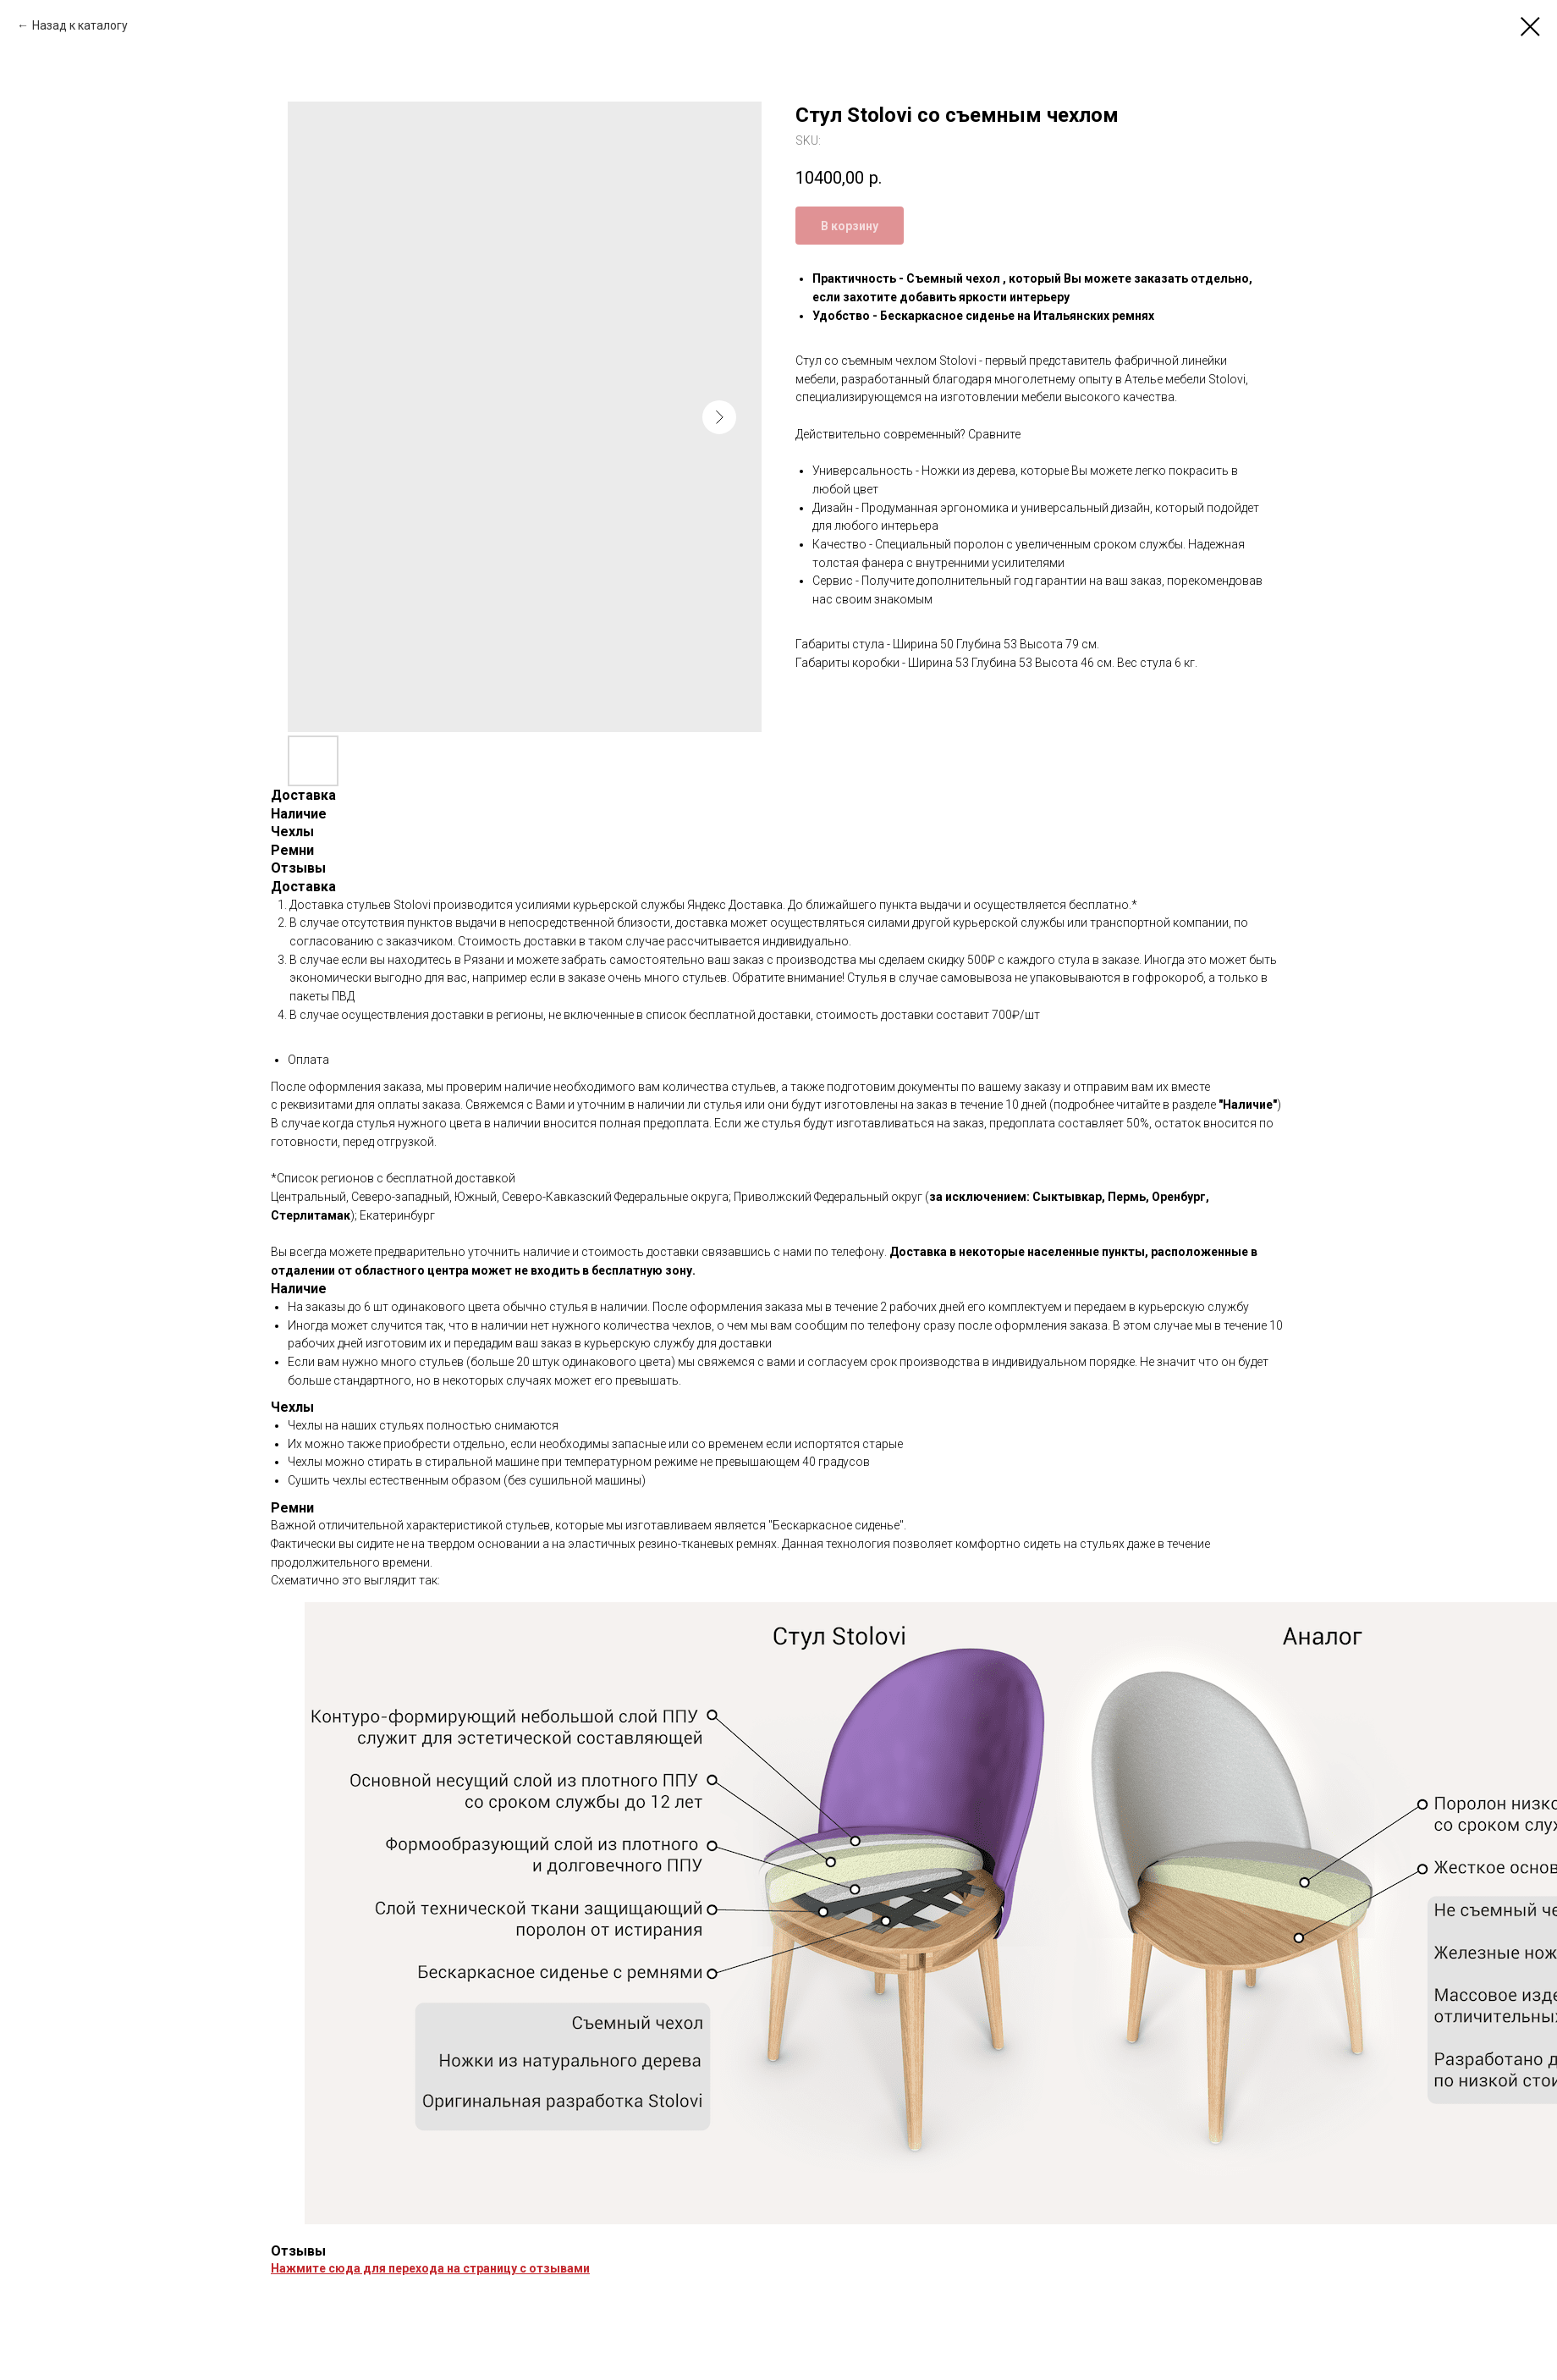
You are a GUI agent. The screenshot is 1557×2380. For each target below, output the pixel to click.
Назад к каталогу (80, 25)
